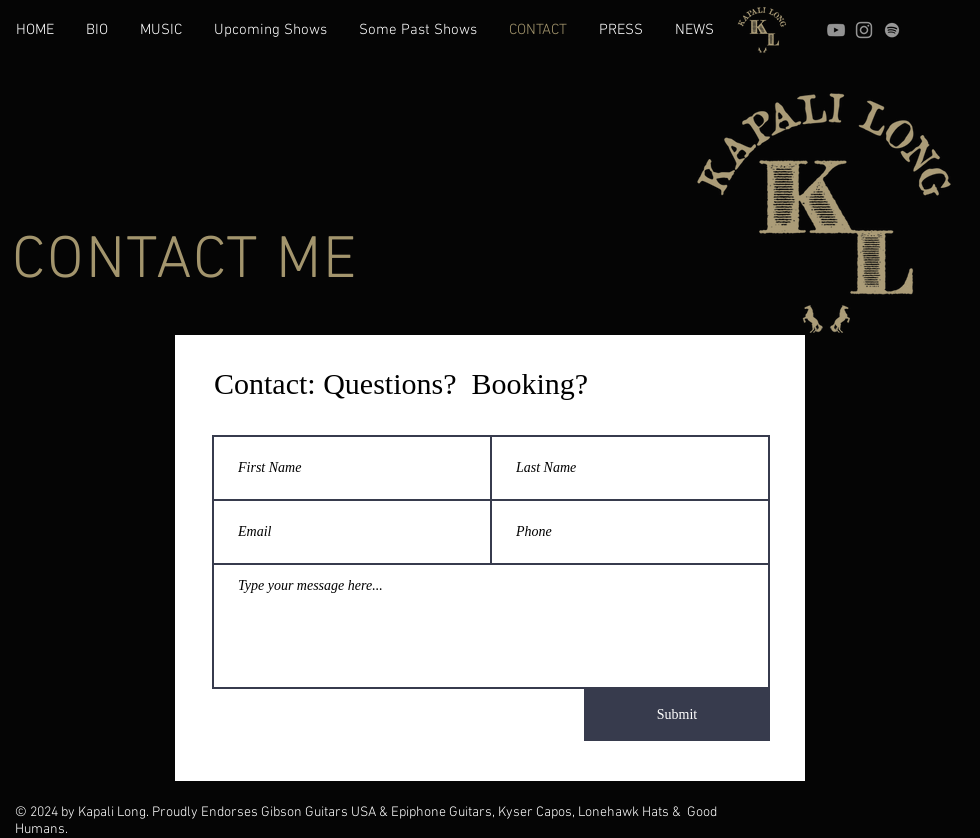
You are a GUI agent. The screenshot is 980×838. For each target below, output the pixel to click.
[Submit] (677, 715)
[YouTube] (836, 30)
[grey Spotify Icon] (892, 30)
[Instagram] (864, 30)
